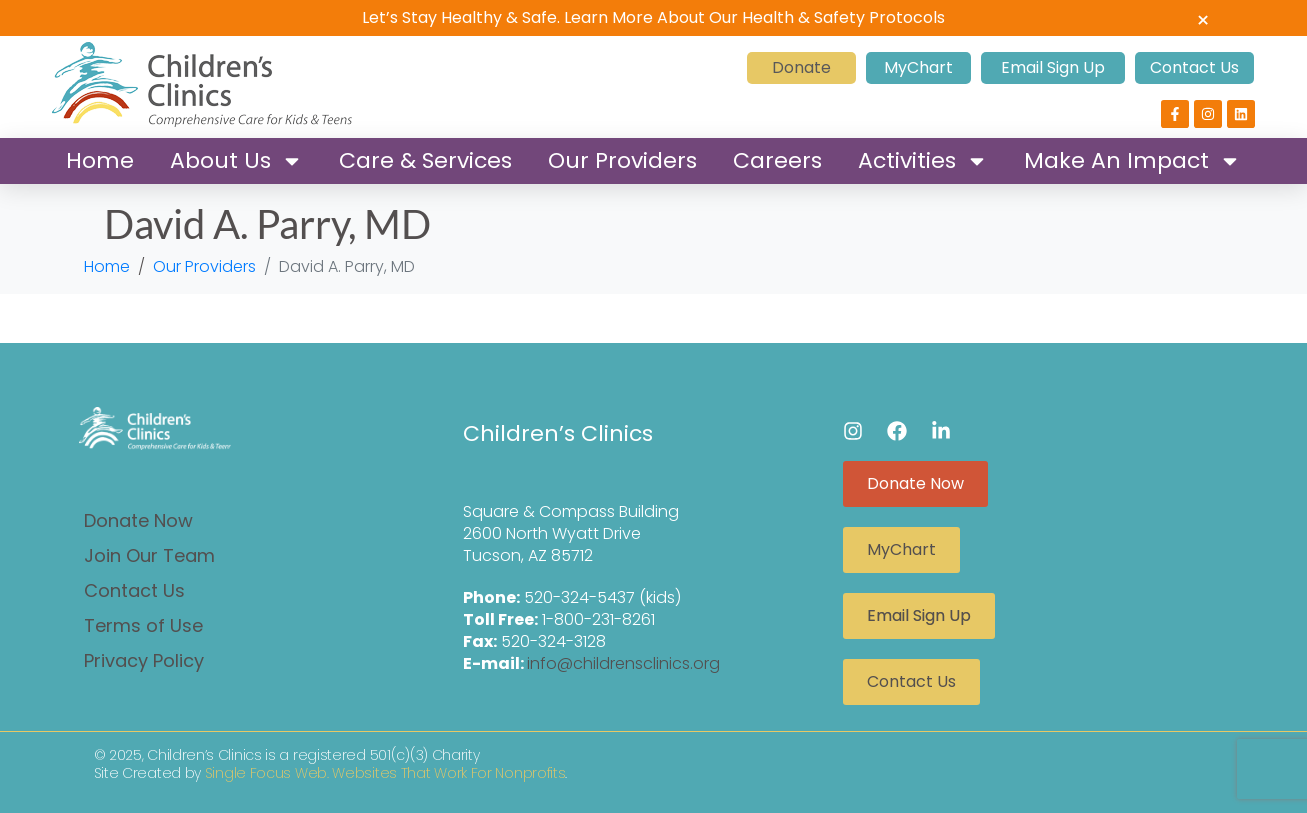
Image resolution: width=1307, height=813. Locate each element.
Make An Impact (1132, 161)
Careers (777, 161)
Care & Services (425, 161)
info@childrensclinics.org (623, 663)
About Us (236, 161)
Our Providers (622, 161)
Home (100, 161)
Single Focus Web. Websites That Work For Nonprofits (385, 773)
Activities (923, 161)
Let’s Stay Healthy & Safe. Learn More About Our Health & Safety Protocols (653, 17)
